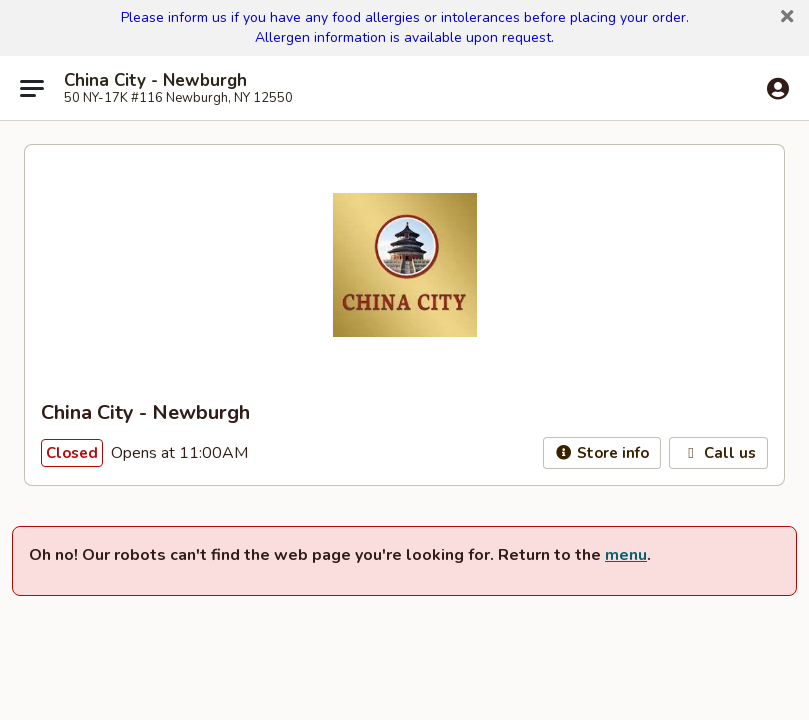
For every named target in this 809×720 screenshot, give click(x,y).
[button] (787, 17)
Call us (718, 453)
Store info (602, 453)
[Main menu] (32, 88)
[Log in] (778, 89)
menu (626, 555)
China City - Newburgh (155, 81)
